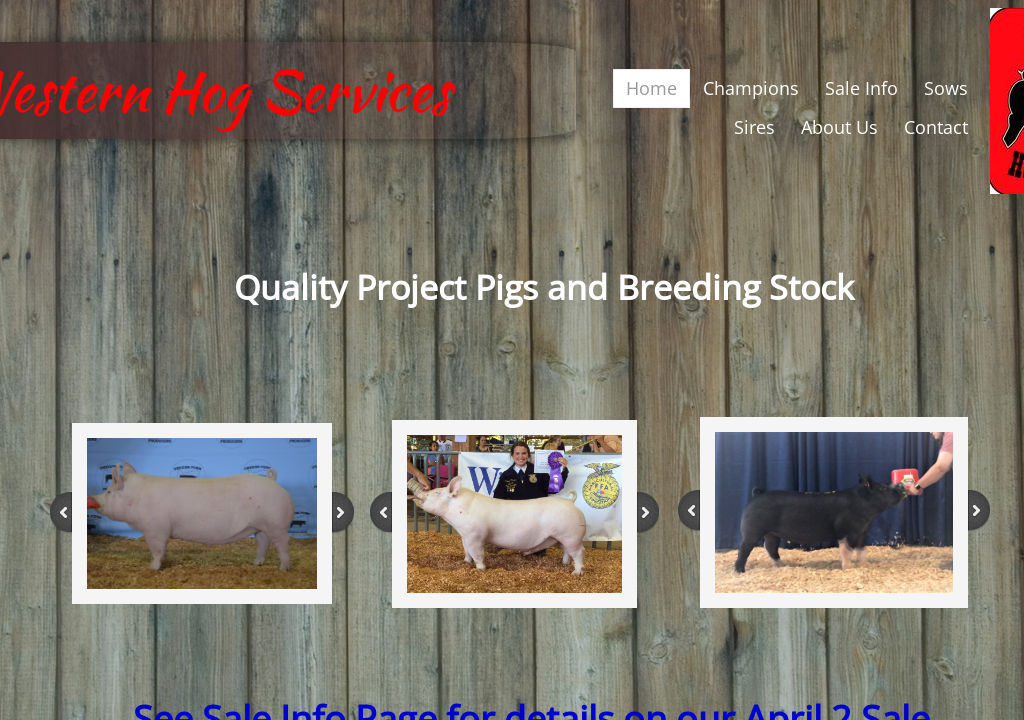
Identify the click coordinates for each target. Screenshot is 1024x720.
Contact (936, 127)
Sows (946, 88)
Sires (754, 127)
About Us (839, 127)
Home (651, 88)
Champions (751, 88)
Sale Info (861, 88)
